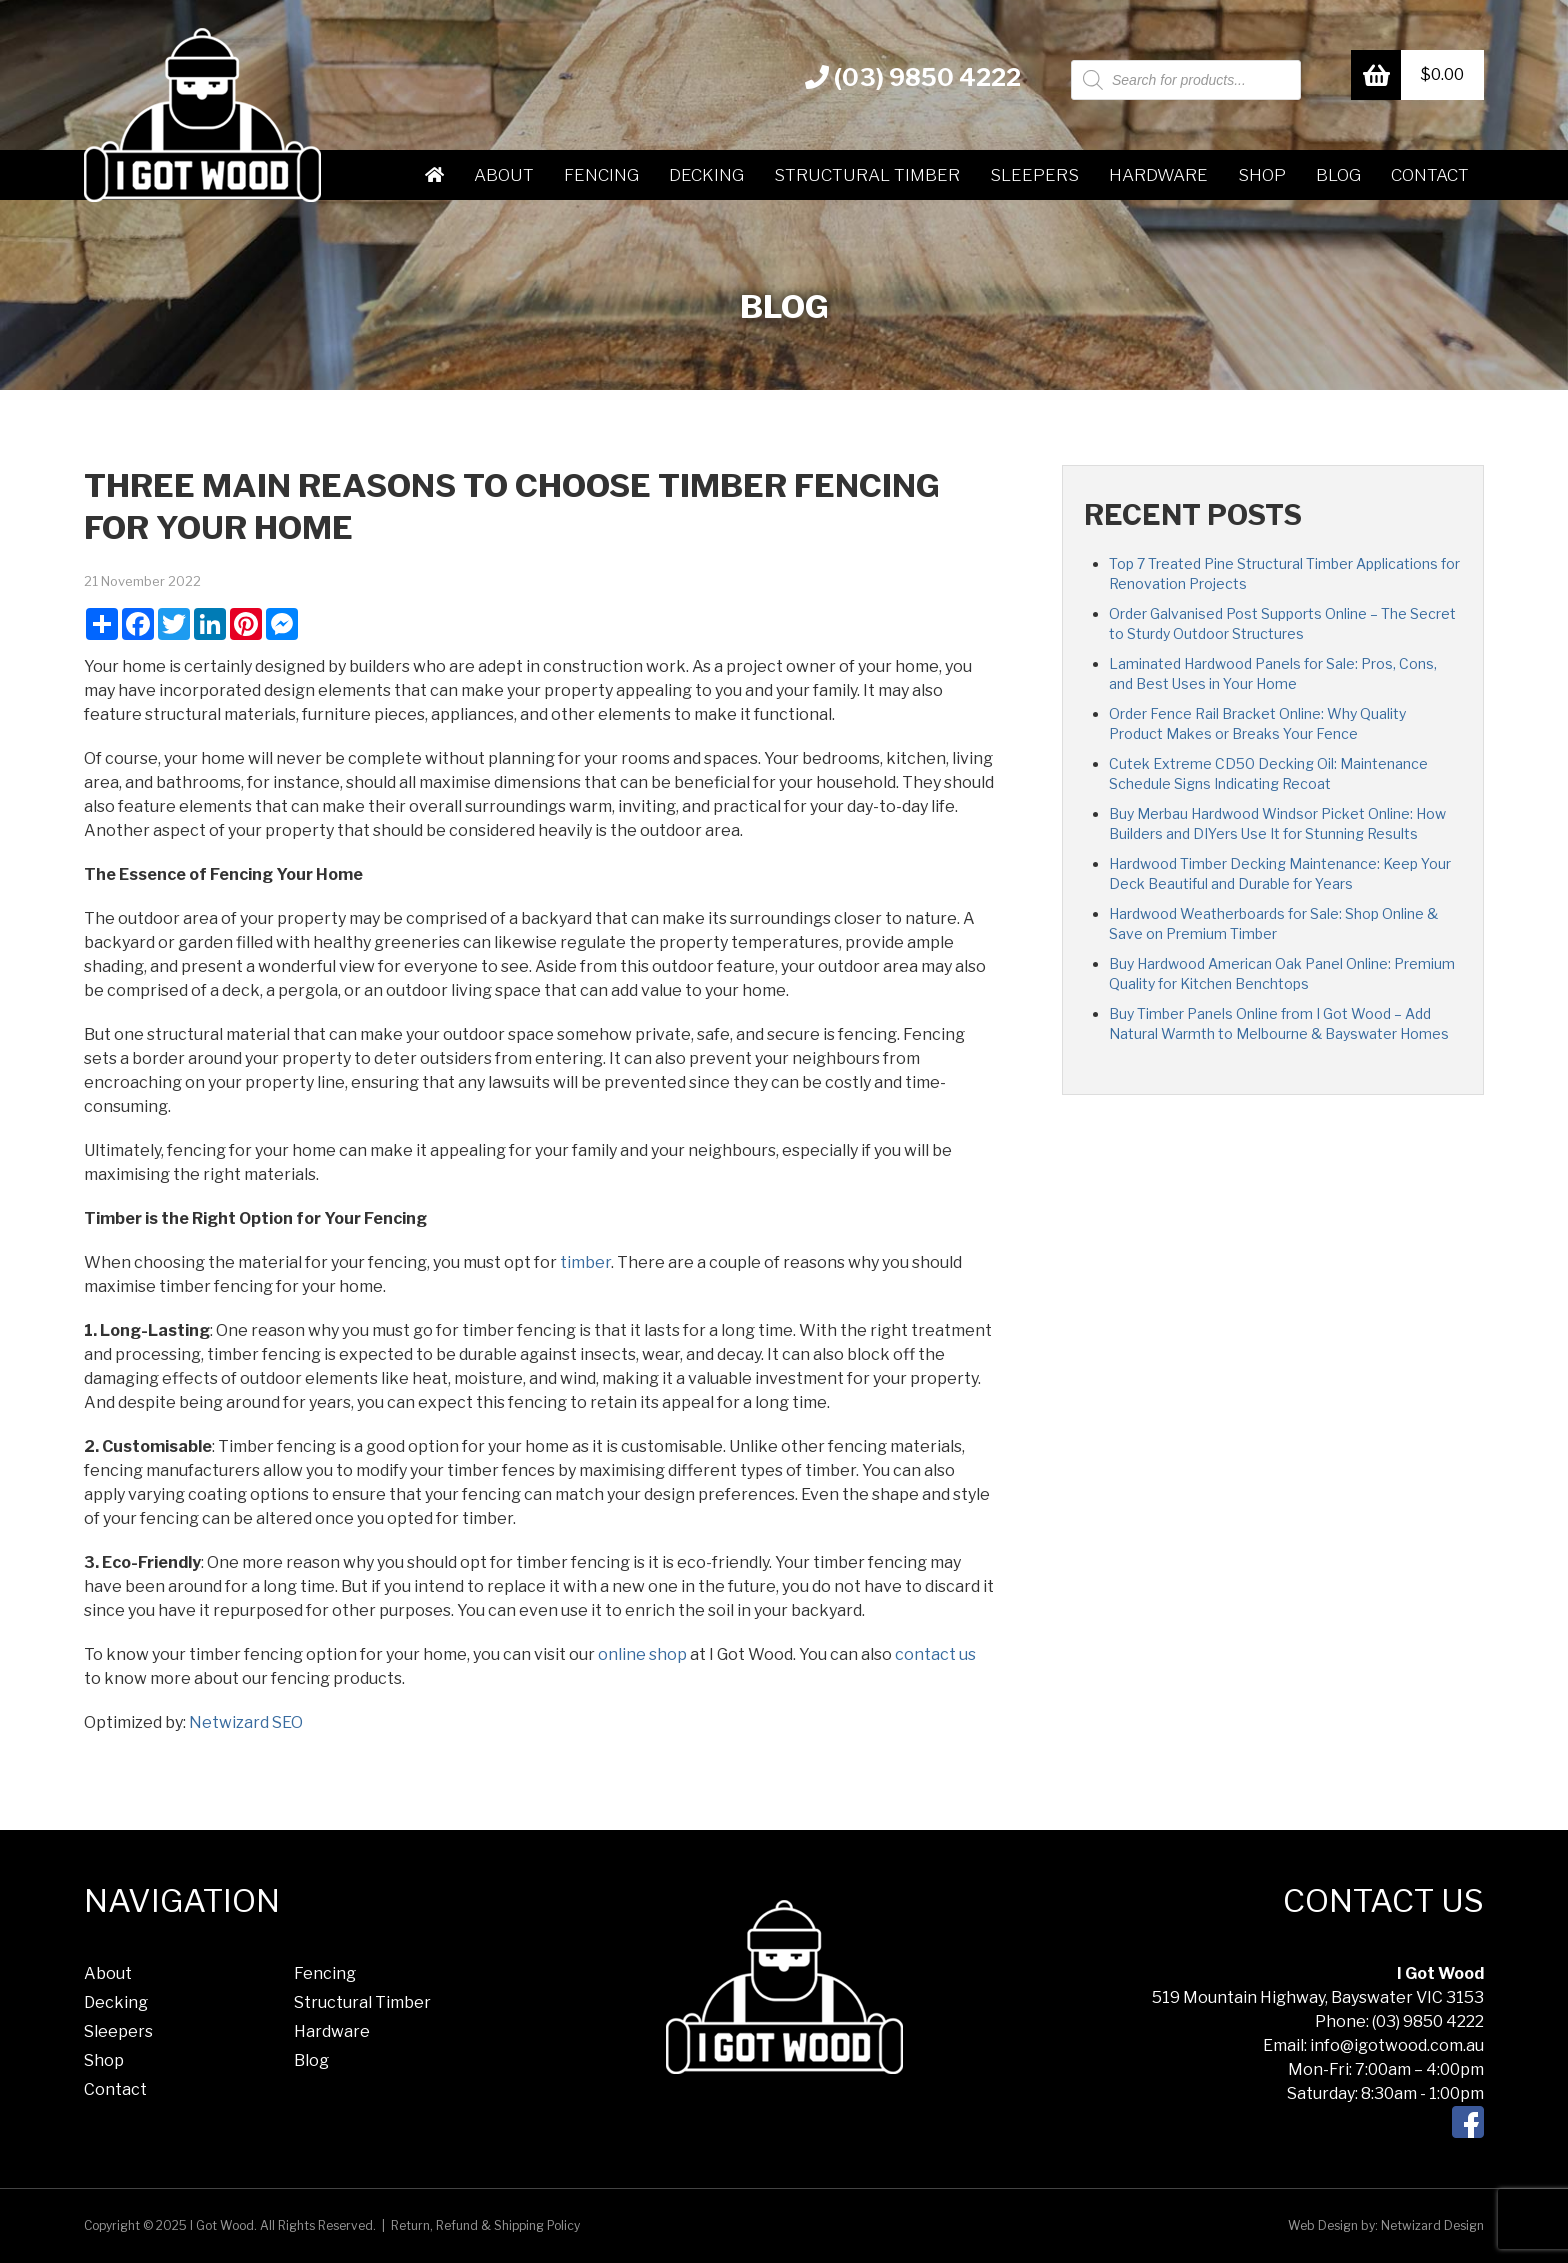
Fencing (601, 175)
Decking (706, 175)
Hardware (1158, 175)
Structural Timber (867, 175)
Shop (1262, 175)
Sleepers (1034, 175)
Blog (1338, 175)
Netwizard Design (1432, 2225)
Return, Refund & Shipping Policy (485, 2225)
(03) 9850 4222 (913, 77)
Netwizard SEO (246, 1722)
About (504, 175)
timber (585, 1262)
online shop (642, 1654)
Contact (1430, 175)
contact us (935, 1654)
